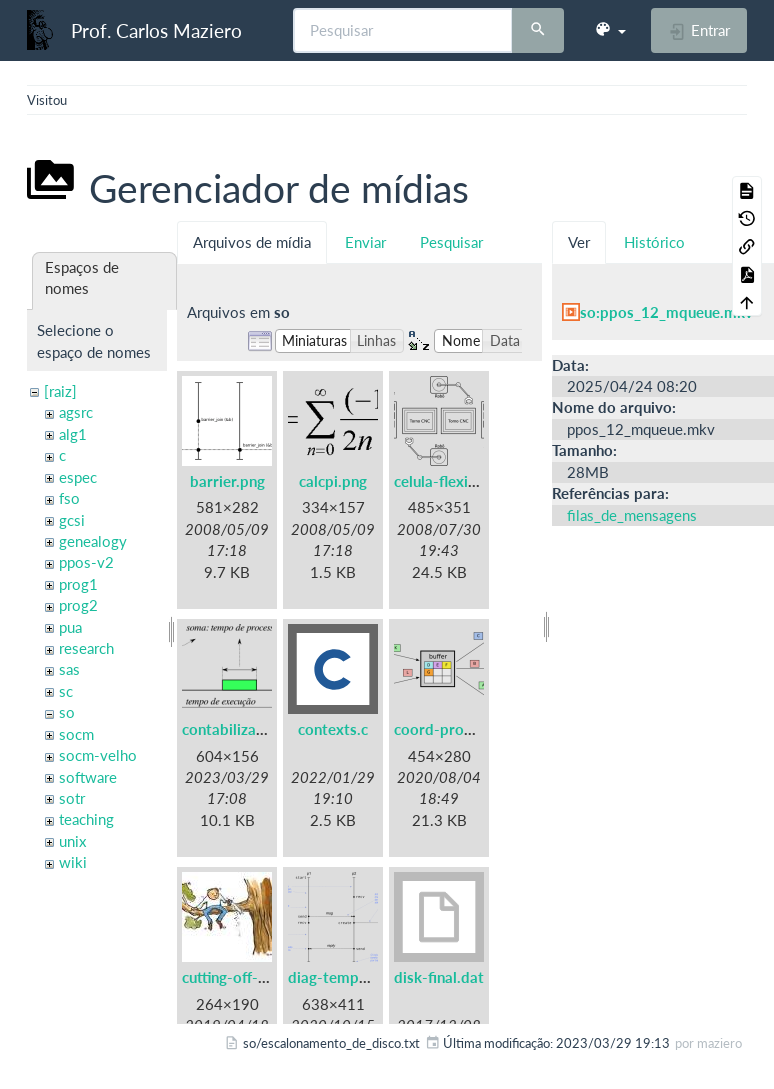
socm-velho (98, 755)
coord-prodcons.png (463, 729)
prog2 (78, 605)
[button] (610, 30)
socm (76, 734)
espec (78, 477)
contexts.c (333, 729)
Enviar (365, 242)
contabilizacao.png (245, 729)
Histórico (654, 242)
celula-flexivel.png (455, 481)
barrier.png (227, 481)
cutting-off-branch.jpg (255, 977)
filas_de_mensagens (632, 515)
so (67, 712)
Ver (579, 242)
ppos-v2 (86, 562)
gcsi (72, 520)
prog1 (78, 584)
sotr (72, 798)
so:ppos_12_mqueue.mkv (666, 312)
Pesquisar (451, 242)
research (86, 648)
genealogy (93, 541)
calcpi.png (333, 481)
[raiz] (60, 391)
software (88, 777)
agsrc (76, 412)
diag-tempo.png (342, 977)
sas (69, 669)
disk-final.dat (439, 977)
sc (66, 691)
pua (70, 627)
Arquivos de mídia (252, 242)
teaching (86, 819)
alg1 (73, 434)
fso (69, 498)
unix (72, 841)
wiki (73, 862)
